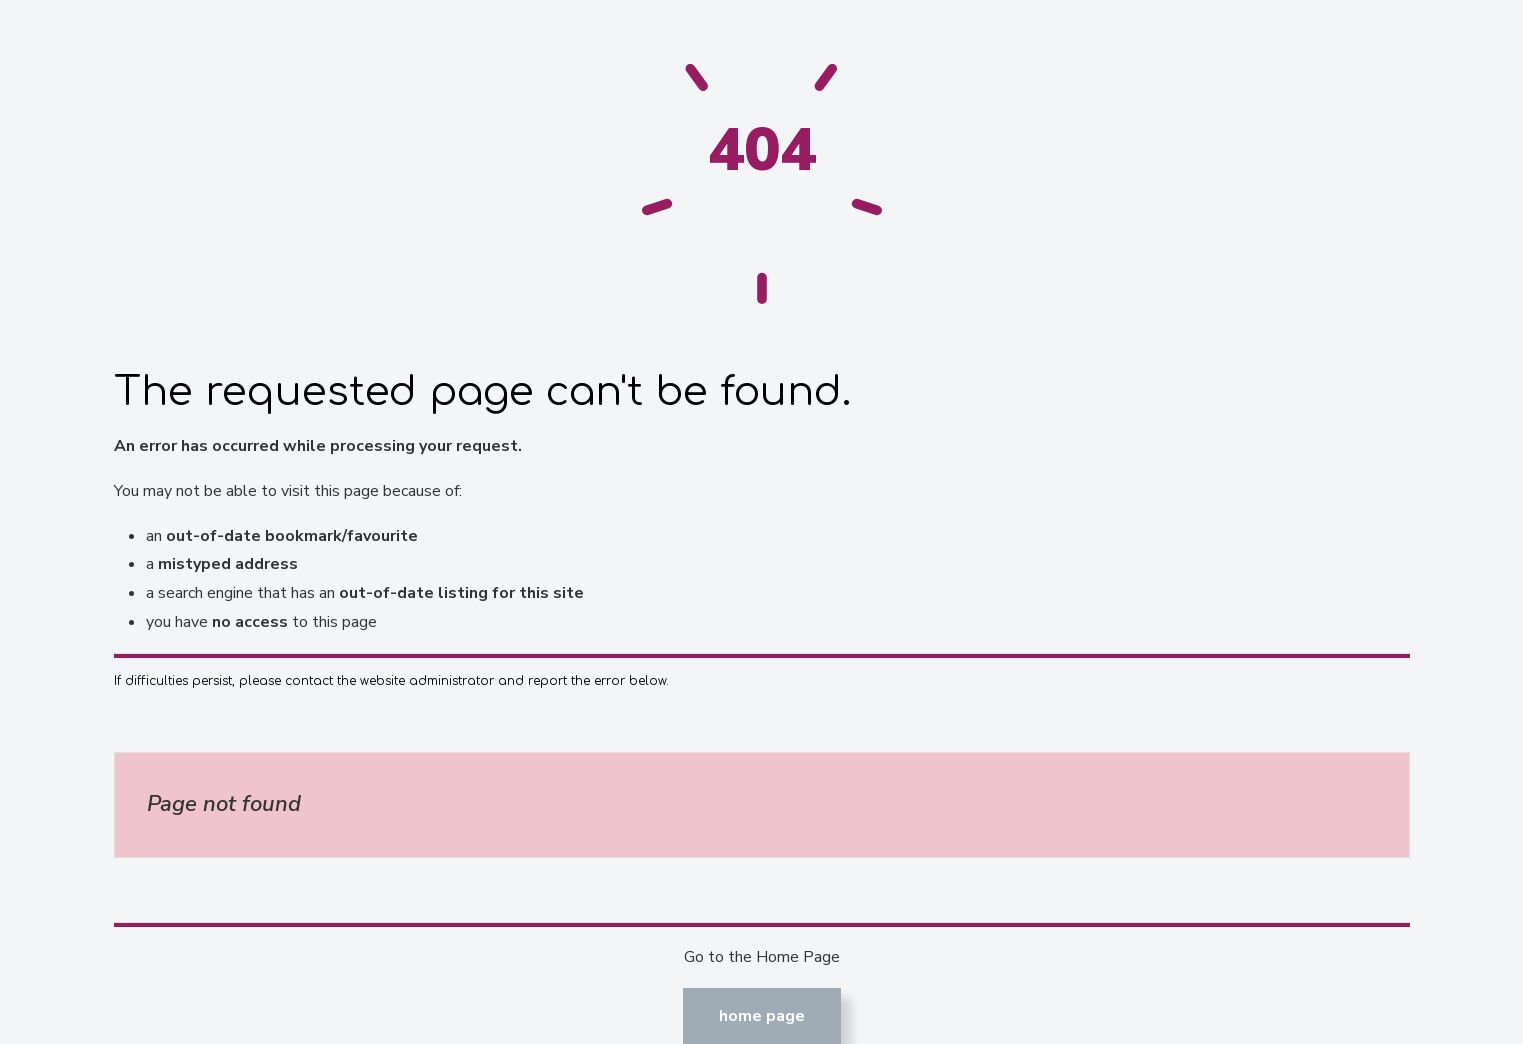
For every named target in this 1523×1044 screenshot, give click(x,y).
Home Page (762, 1016)
